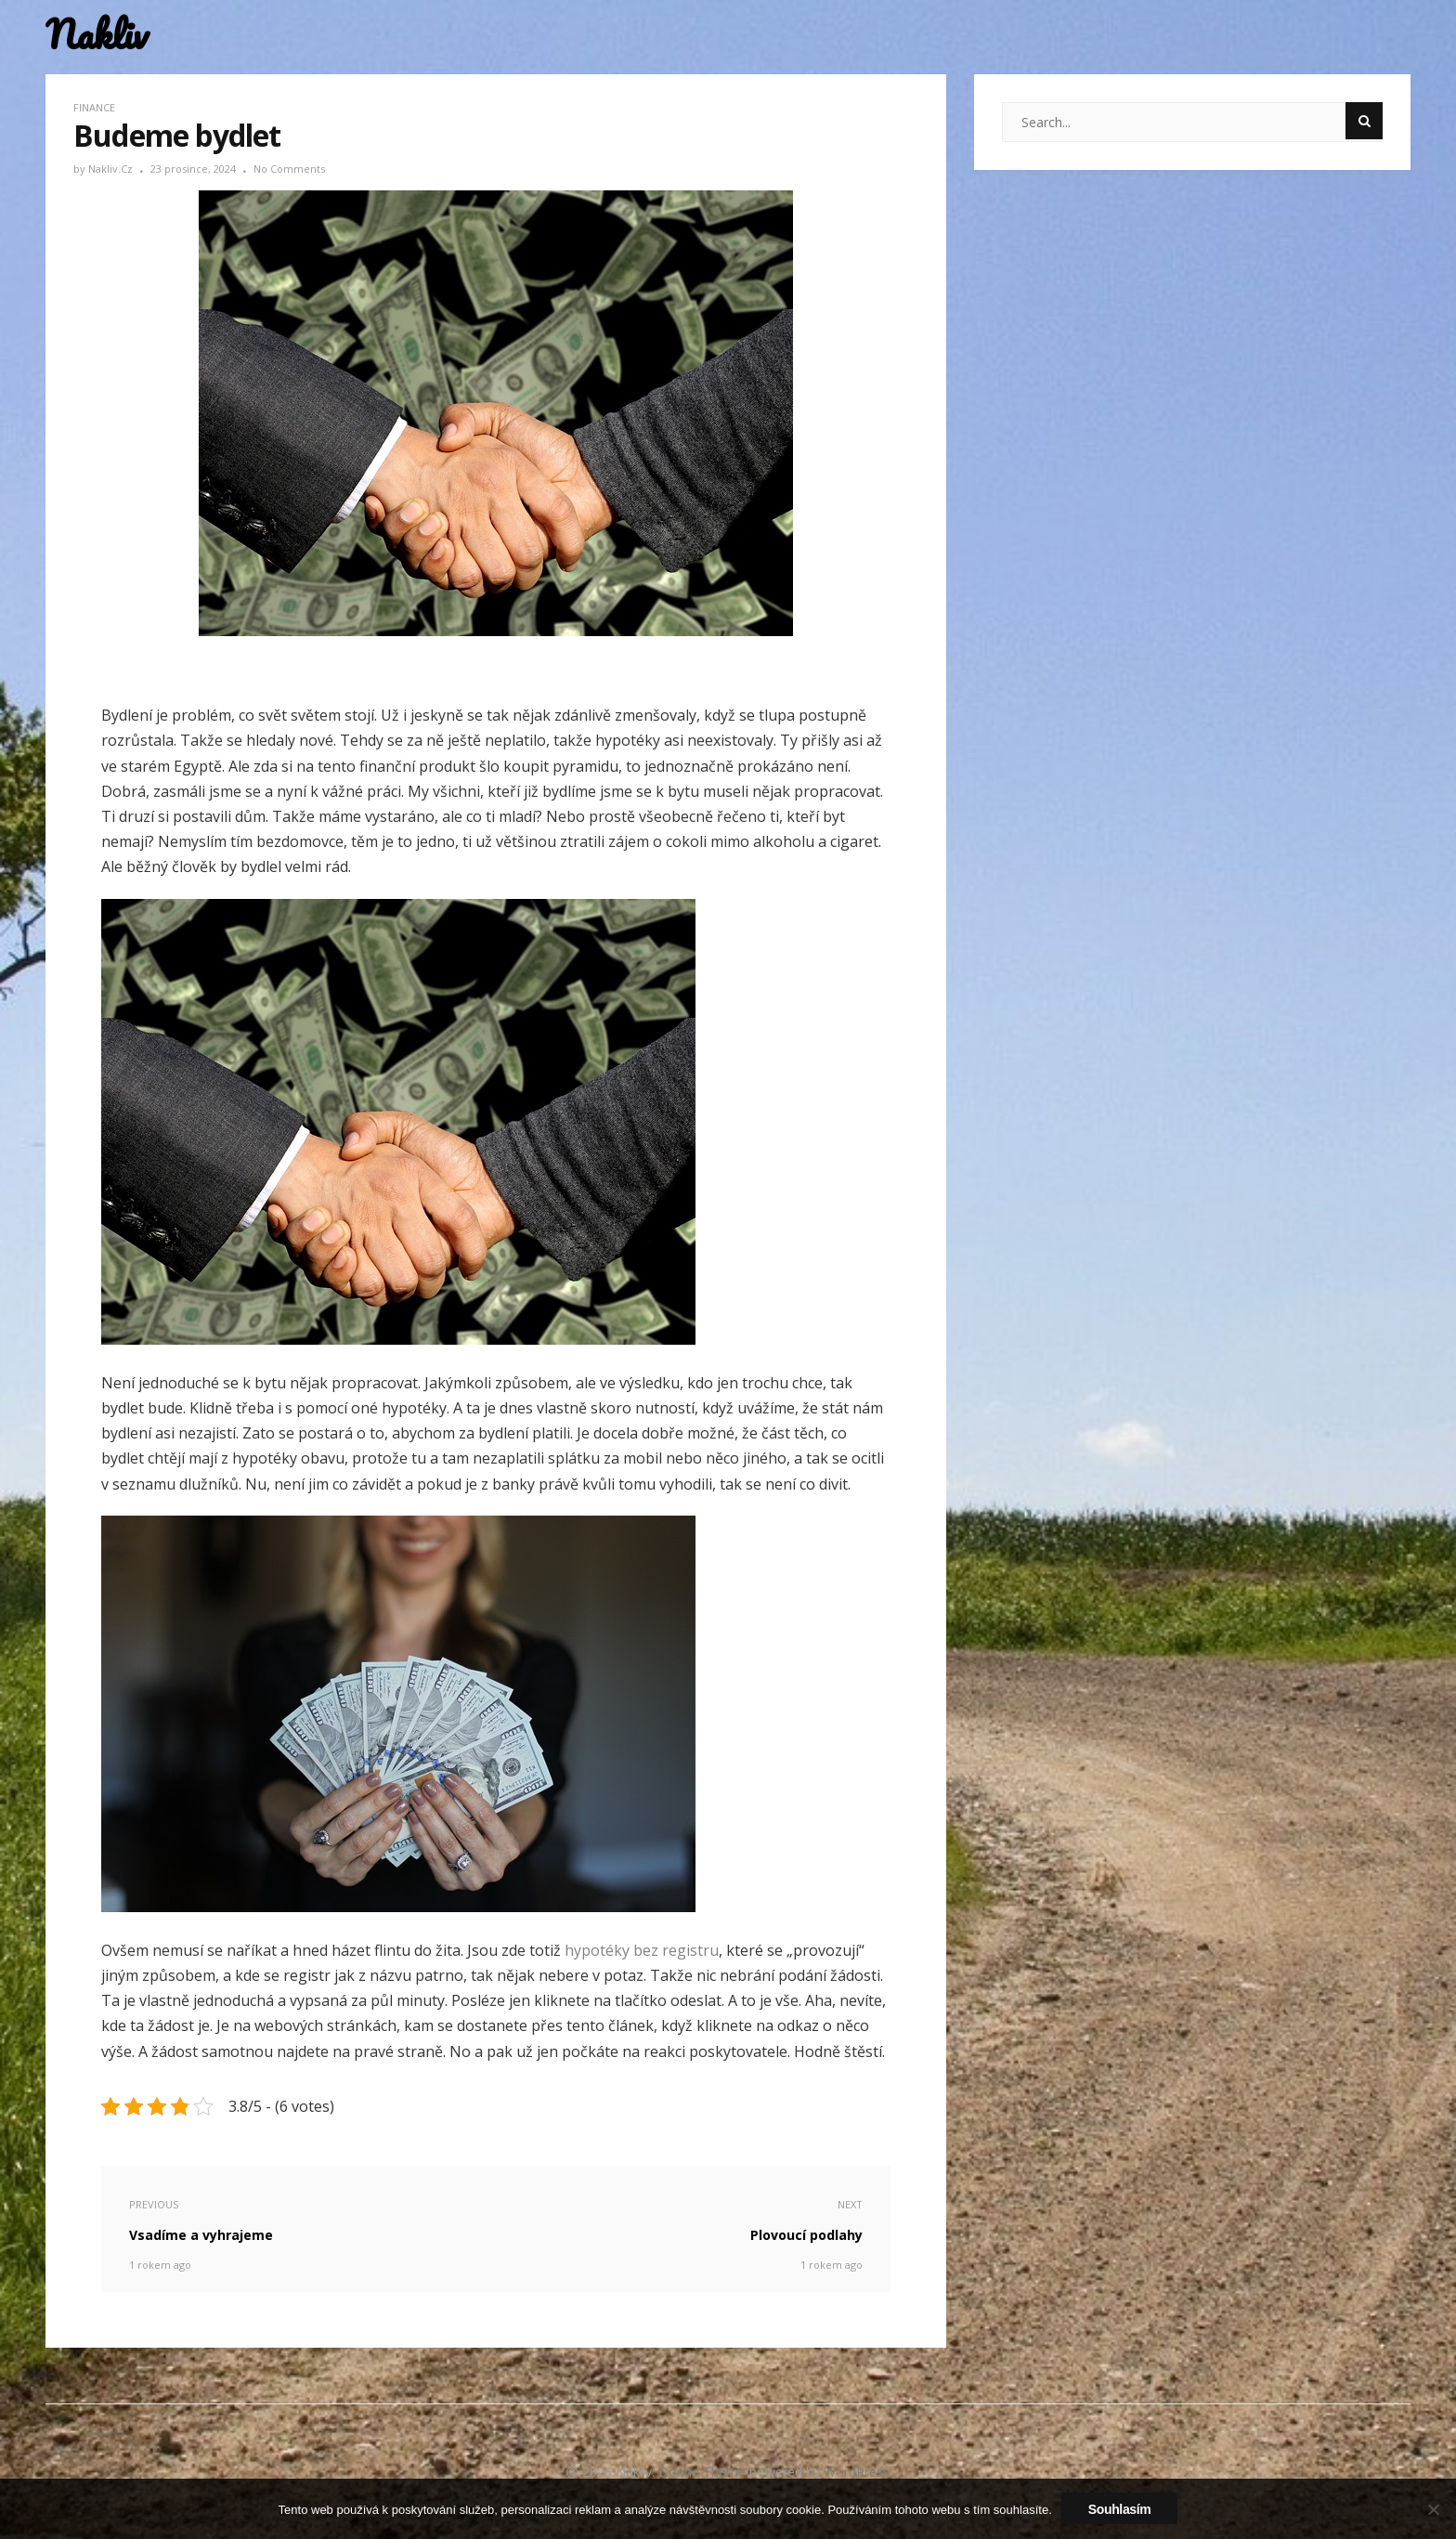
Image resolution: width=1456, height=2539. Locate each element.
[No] (1433, 2509)
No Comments (289, 169)
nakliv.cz (112, 169)
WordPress (857, 2471)
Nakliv (97, 35)
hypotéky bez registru (642, 1950)
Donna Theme (703, 2471)
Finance (94, 107)
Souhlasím (1119, 2509)
